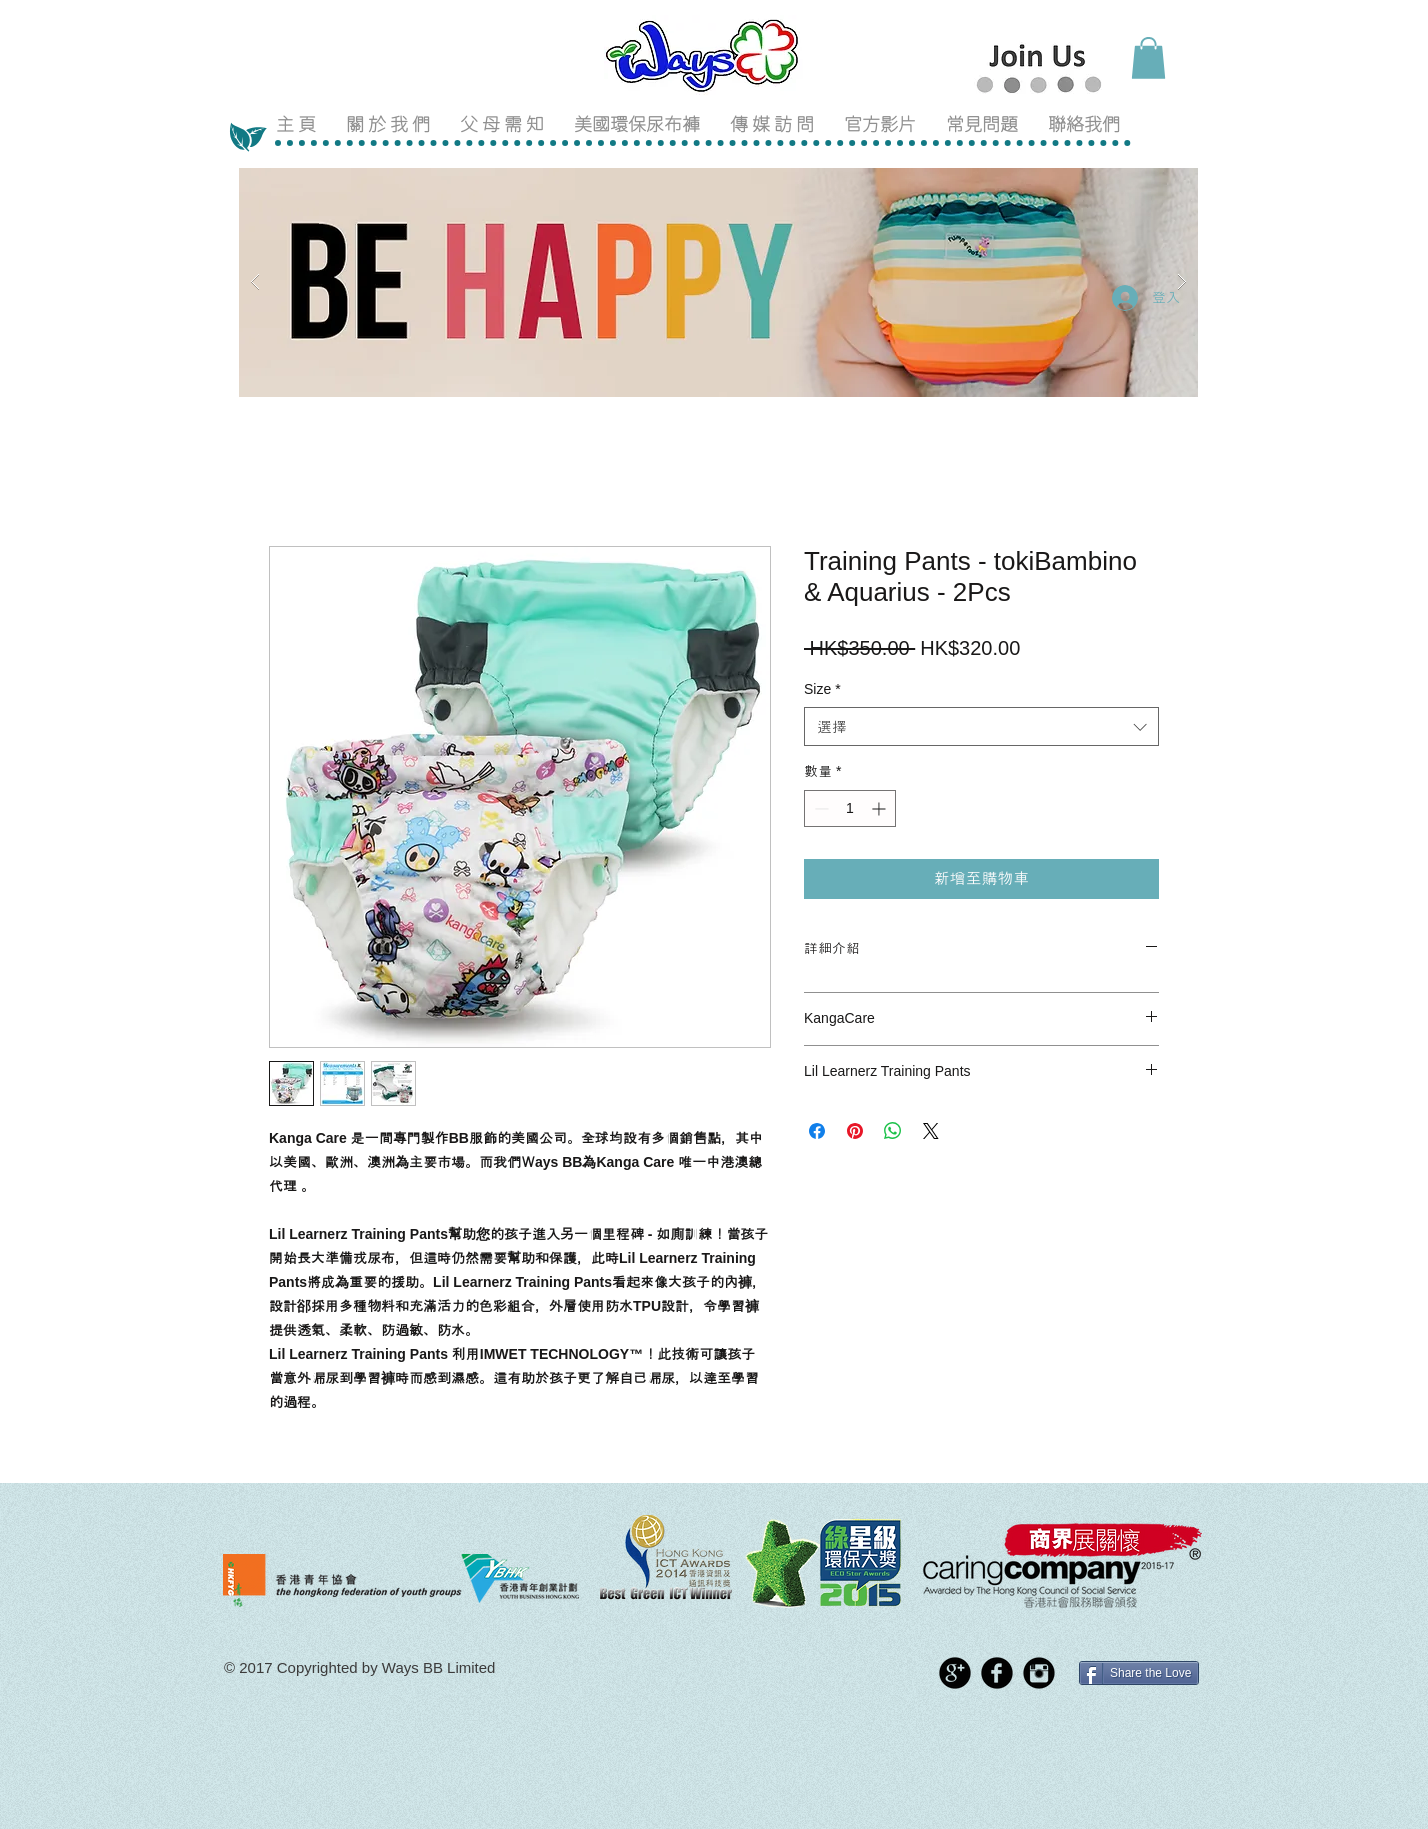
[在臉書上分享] (817, 1131)
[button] (1148, 58)
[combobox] (981, 726)
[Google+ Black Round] (955, 1673)
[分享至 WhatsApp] (893, 1131)
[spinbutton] (850, 808)
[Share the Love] (1139, 1673)
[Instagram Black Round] (1039, 1673)
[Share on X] (931, 1131)
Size (822, 689)
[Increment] (880, 808)
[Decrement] (819, 808)
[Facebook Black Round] (997, 1673)
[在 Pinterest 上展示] (855, 1131)
